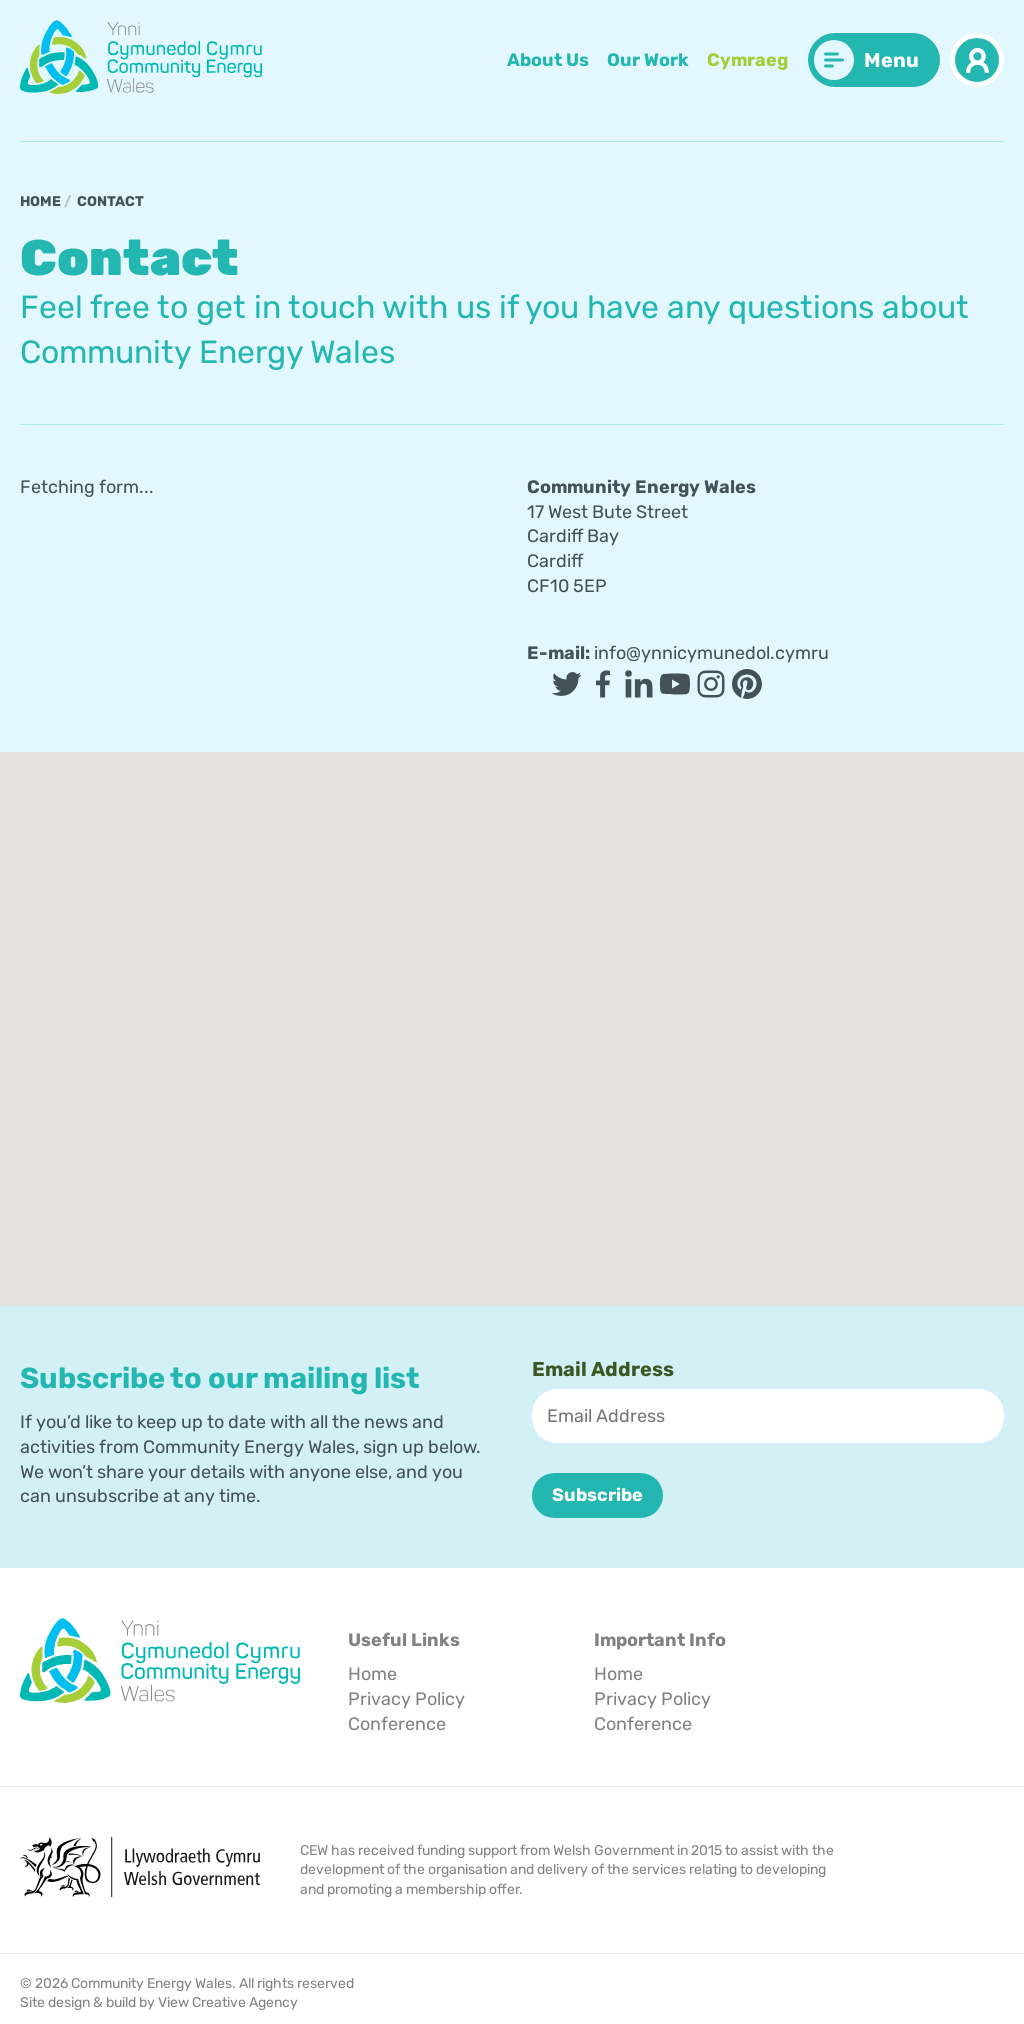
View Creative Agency (228, 2002)
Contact (110, 201)
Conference (397, 1723)
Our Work (648, 60)
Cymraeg (747, 60)
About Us (548, 60)
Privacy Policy (406, 1698)
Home (40, 201)
